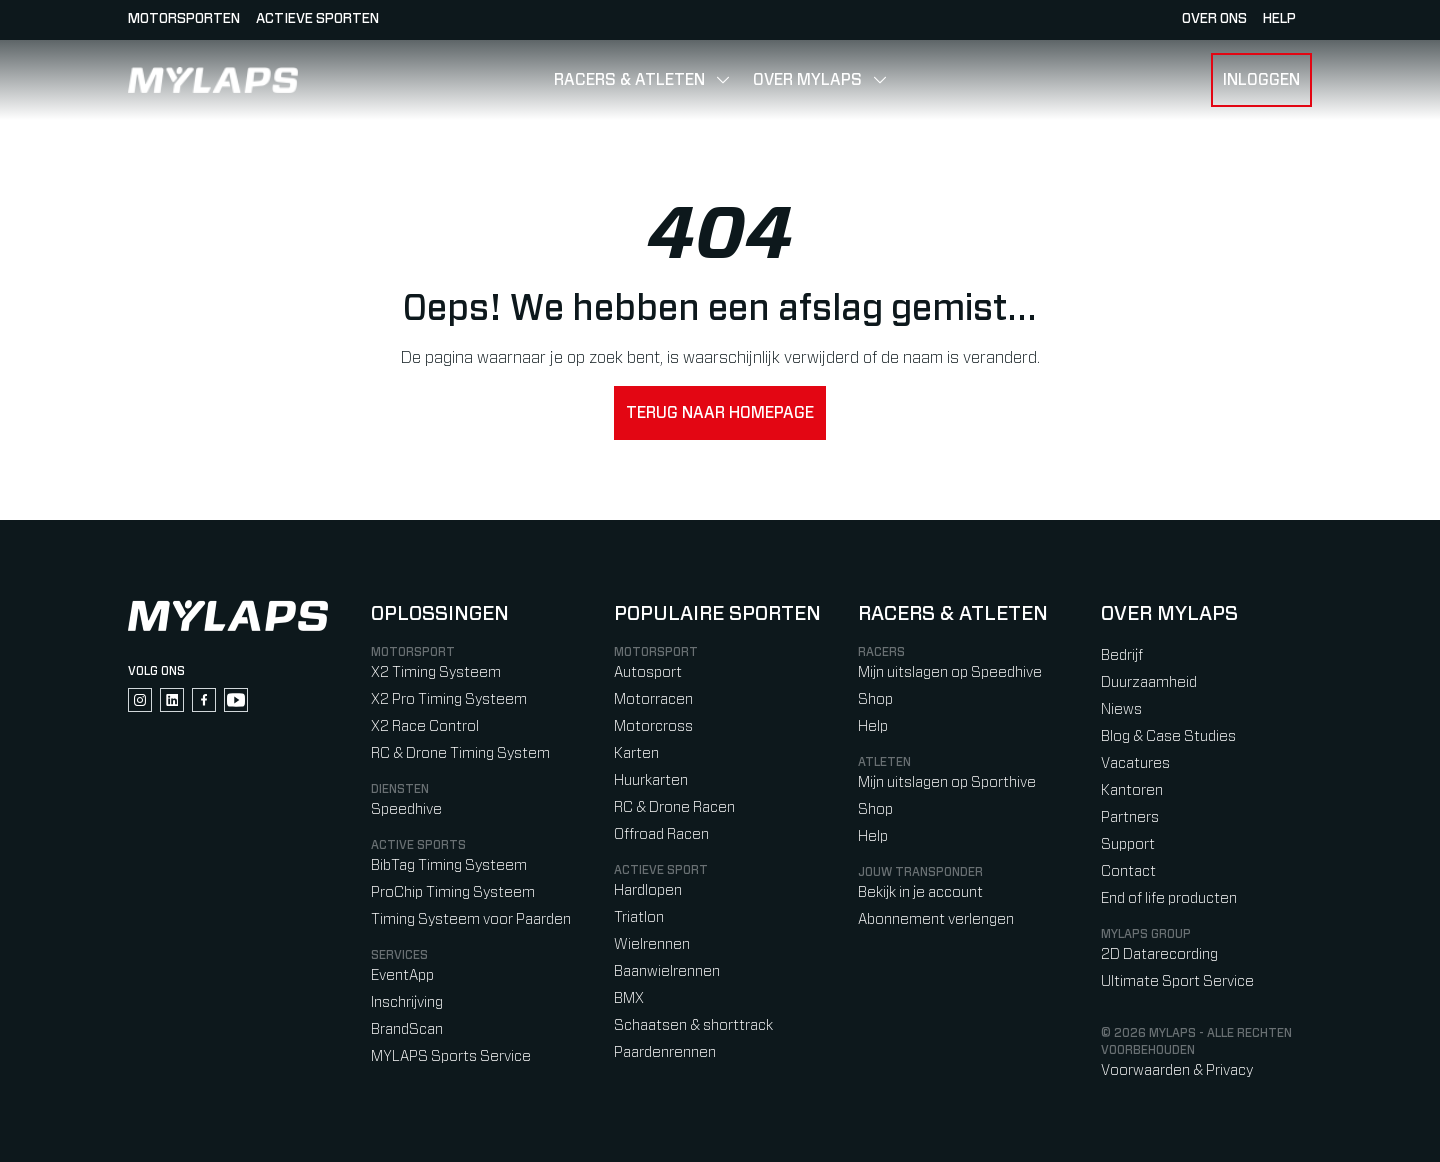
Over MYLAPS (807, 80)
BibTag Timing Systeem (449, 865)
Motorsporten (184, 19)
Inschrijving (407, 1002)
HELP (1279, 19)
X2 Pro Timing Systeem (449, 699)
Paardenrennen (665, 1052)
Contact (1128, 871)
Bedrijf (1122, 655)
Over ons (1214, 19)
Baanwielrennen (667, 971)
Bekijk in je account (920, 892)
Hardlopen (648, 890)
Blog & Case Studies (1168, 736)
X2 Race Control (425, 726)
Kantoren (1132, 790)
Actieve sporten (317, 19)
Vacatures (1135, 763)
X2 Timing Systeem (436, 672)
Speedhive (406, 809)
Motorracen (653, 699)
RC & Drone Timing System (460, 753)
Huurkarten (651, 780)
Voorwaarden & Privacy (1177, 1070)
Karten (636, 753)
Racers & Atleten (629, 80)
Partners (1130, 817)
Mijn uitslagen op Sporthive (947, 782)
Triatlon (639, 917)
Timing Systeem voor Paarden (471, 919)
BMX (629, 998)
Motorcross (653, 726)
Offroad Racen (661, 834)
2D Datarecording (1159, 954)
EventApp (402, 975)
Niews (1121, 709)
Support (1128, 844)
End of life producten (1169, 898)
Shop (875, 699)
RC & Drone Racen (674, 807)
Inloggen (1261, 80)
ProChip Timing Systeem (453, 892)
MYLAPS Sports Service (451, 1056)
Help (873, 726)
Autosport (648, 672)
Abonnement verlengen (936, 919)
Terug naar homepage (720, 413)
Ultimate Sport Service (1177, 981)
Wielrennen (652, 944)
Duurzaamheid (1149, 682)
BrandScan (407, 1029)
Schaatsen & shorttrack (693, 1025)
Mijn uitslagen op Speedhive (950, 672)
